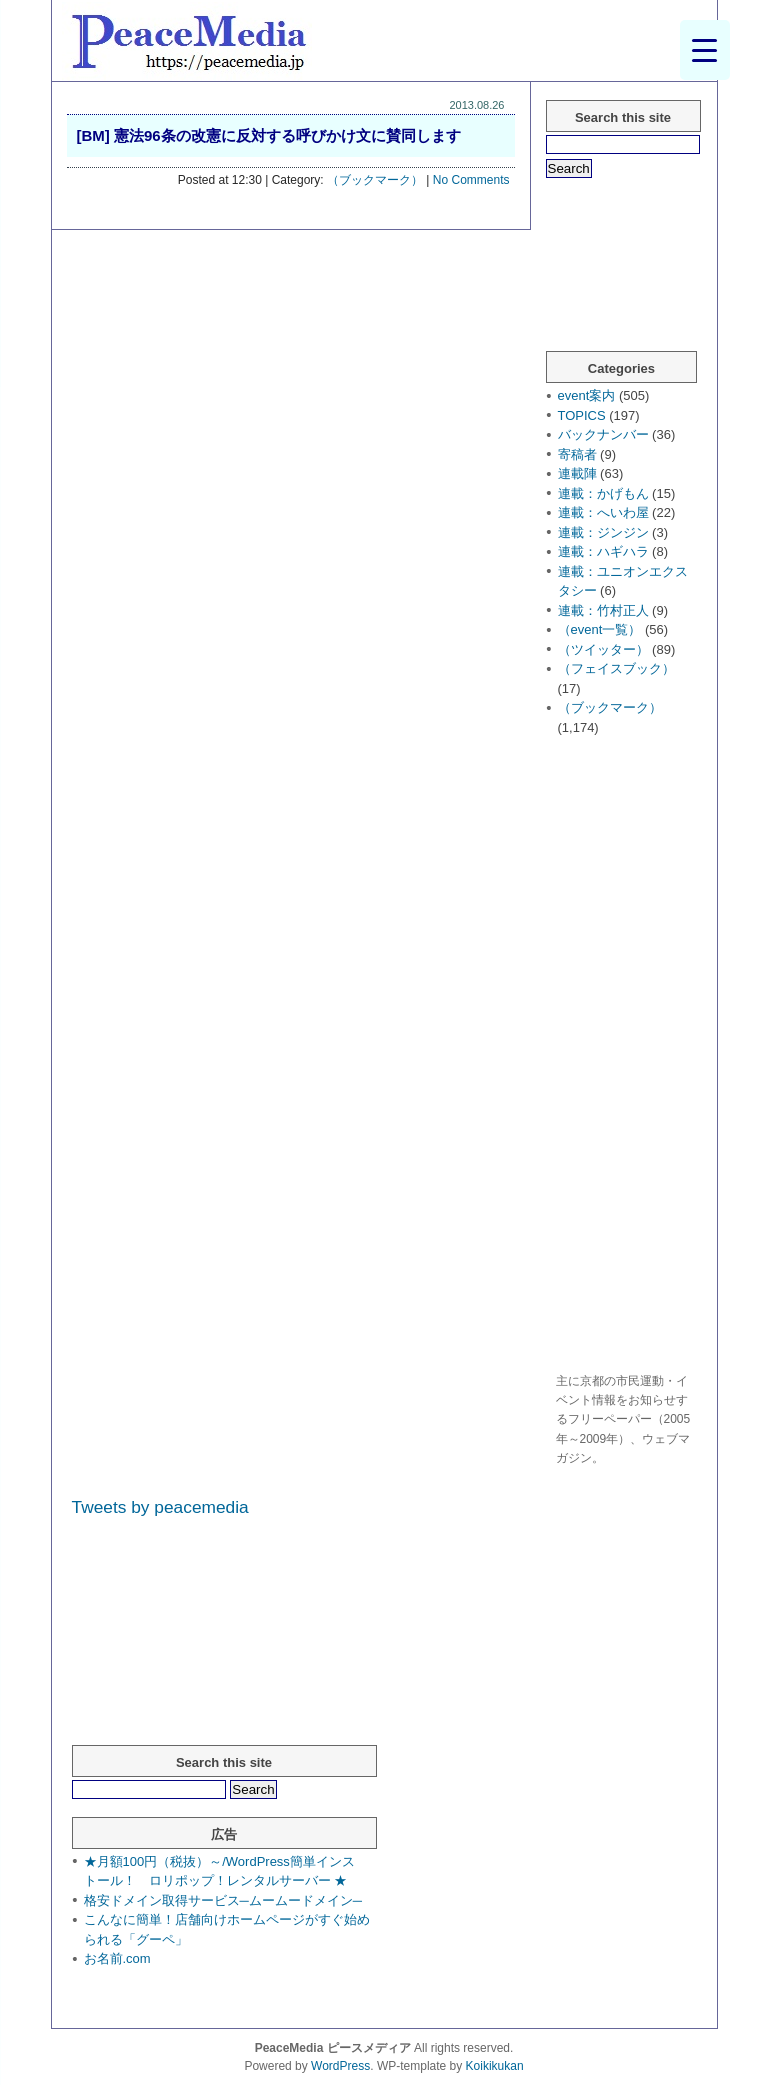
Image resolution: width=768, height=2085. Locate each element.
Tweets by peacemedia (160, 1507)
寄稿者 (577, 454)
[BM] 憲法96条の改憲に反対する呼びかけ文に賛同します (269, 135)
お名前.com (117, 1958)
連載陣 (577, 473)
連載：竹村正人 (603, 610)
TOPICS (582, 415)
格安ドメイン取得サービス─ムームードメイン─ (223, 1900)
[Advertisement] (626, 1057)
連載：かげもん (603, 493)
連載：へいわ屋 (603, 512)
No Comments (471, 180)
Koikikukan (495, 2066)
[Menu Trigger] (705, 50)
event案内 (587, 395)
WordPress (340, 2066)
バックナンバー (603, 434)
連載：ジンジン (603, 532)
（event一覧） (600, 629)
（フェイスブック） (616, 668)
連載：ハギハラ (603, 551)
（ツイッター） (603, 649)
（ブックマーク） (375, 180)
